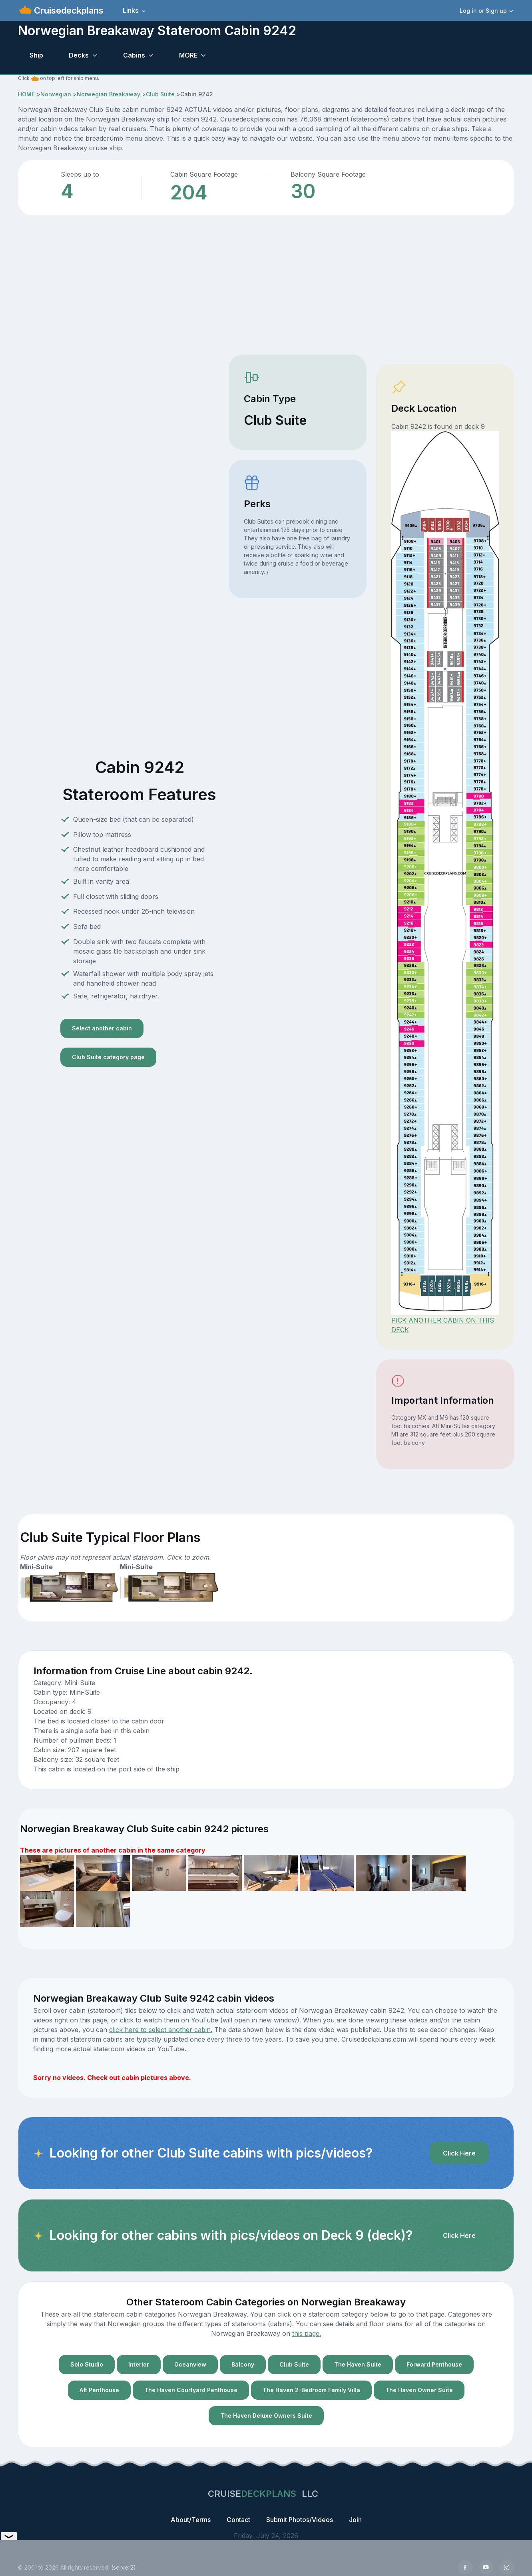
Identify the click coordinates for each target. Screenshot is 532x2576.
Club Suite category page (108, 1057)
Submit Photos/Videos (299, 2520)
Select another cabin (102, 1028)
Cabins (134, 55)
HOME (26, 94)
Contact (238, 2520)
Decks (79, 55)
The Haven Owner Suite (419, 2390)
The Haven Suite (357, 2364)
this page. (306, 2333)
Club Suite (160, 94)
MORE (188, 55)
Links (130, 10)
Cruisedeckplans (68, 10)
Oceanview (190, 2364)
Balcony (242, 2364)
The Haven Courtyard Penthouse (190, 2390)
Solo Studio (86, 2364)
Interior (138, 2364)
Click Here (459, 2153)
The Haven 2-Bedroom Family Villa (311, 2390)
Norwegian (55, 94)
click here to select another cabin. (160, 2030)
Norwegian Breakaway (108, 94)
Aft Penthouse (99, 2390)
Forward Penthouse (434, 2364)
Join (355, 2520)
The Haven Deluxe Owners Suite (266, 2415)
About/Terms (191, 2520)
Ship (36, 55)
